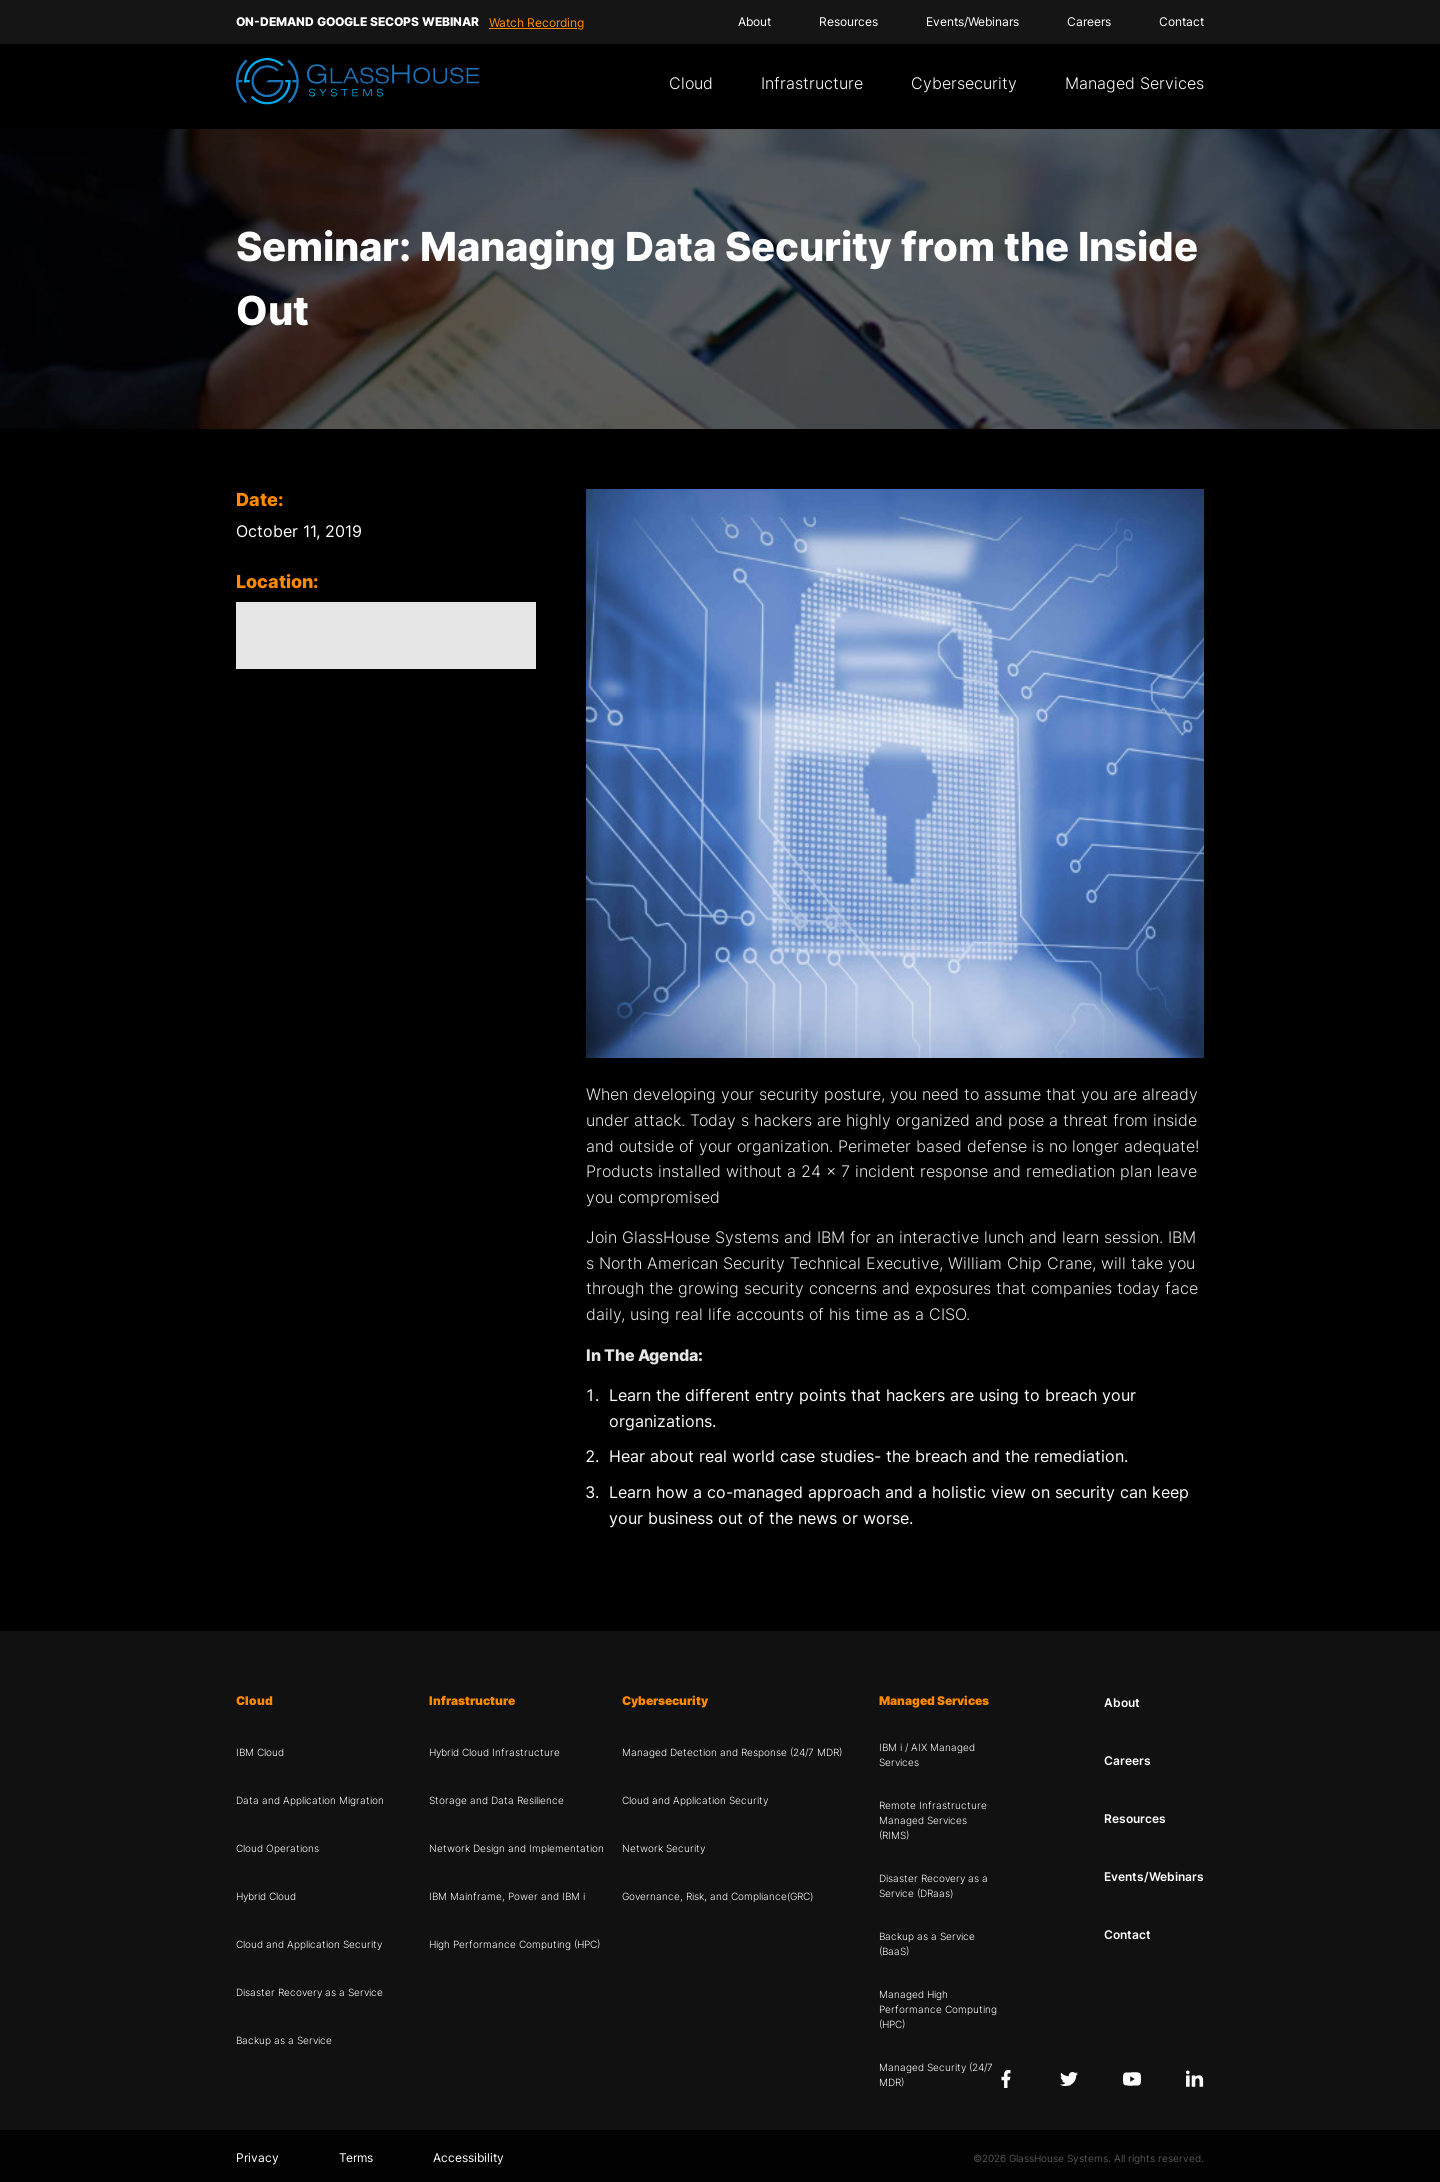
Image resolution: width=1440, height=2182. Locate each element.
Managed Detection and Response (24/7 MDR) (732, 1752)
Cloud (691, 83)
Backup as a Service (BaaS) (927, 1943)
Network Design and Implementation (516, 1848)
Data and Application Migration (310, 1800)
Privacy (257, 2157)
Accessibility (468, 2157)
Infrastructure (812, 83)
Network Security (663, 1848)
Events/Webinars (972, 21)
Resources (848, 21)
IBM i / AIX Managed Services (927, 1754)
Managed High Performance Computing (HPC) (938, 2009)
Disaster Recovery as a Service (309, 1992)
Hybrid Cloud (266, 1896)
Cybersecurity (964, 83)
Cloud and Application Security (309, 1944)
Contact (1181, 21)
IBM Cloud (260, 1752)
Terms (356, 2157)
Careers (1089, 21)
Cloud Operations (277, 1848)
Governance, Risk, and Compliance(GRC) (717, 1896)
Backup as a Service (284, 2040)
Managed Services (1134, 83)
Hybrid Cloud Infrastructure (494, 1752)
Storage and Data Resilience (496, 1800)
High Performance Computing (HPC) (514, 1944)
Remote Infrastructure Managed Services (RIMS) (933, 1820)
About (754, 21)
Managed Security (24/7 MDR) (936, 2074)
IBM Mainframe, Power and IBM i (507, 1896)
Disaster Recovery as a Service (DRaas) (933, 1885)
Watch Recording (536, 22)
